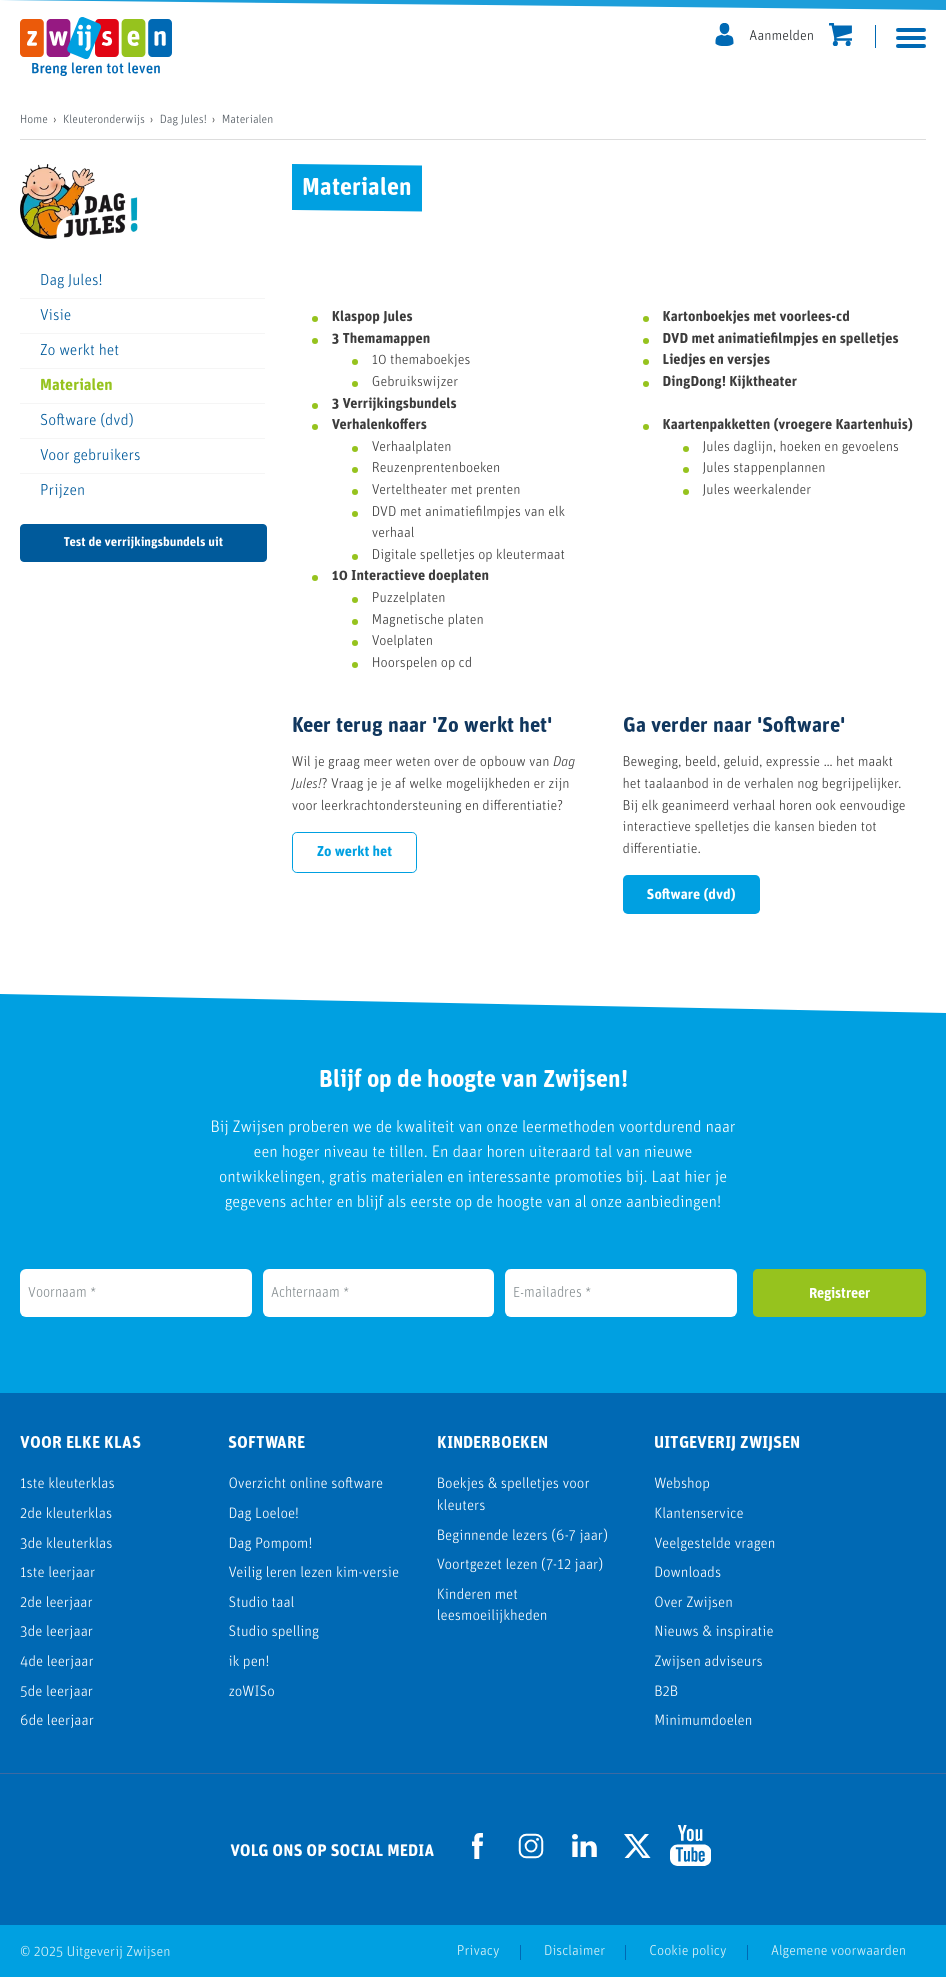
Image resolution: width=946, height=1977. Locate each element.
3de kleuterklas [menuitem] (66, 1544)
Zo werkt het (354, 852)
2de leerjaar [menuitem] (56, 1603)
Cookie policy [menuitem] (687, 1952)
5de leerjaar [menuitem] (56, 1692)
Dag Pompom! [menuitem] (270, 1544)
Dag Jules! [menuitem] (71, 281)
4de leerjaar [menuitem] (57, 1662)
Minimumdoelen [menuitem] (703, 1721)
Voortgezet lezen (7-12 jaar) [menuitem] (520, 1565)
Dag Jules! (183, 120)
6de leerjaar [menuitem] (57, 1721)
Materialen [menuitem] (76, 386)
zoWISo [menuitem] (251, 1692)
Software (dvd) (691, 895)
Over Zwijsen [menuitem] (693, 1603)
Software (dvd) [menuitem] (87, 421)
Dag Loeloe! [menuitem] (263, 1514)
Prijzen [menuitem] (62, 491)
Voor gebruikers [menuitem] (90, 456)
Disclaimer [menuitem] (574, 1952)
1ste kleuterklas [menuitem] (67, 1484)
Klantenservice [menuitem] (699, 1514)
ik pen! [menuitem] (248, 1662)
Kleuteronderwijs (104, 120)
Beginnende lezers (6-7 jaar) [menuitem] (522, 1536)
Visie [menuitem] (55, 316)
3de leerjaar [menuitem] (56, 1632)
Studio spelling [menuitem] (273, 1632)
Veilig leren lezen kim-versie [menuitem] (313, 1573)
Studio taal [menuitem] (261, 1603)
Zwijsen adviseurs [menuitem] (708, 1662)
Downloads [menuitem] (687, 1573)
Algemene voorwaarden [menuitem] (838, 1952)
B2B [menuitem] (666, 1692)
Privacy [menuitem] (478, 1952)
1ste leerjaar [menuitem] (57, 1573)
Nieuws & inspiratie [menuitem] (713, 1632)
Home (34, 120)
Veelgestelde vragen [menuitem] (714, 1544)
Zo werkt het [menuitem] (79, 351)
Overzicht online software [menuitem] (305, 1484)
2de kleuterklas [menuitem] (66, 1514)
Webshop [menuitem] (682, 1484)
